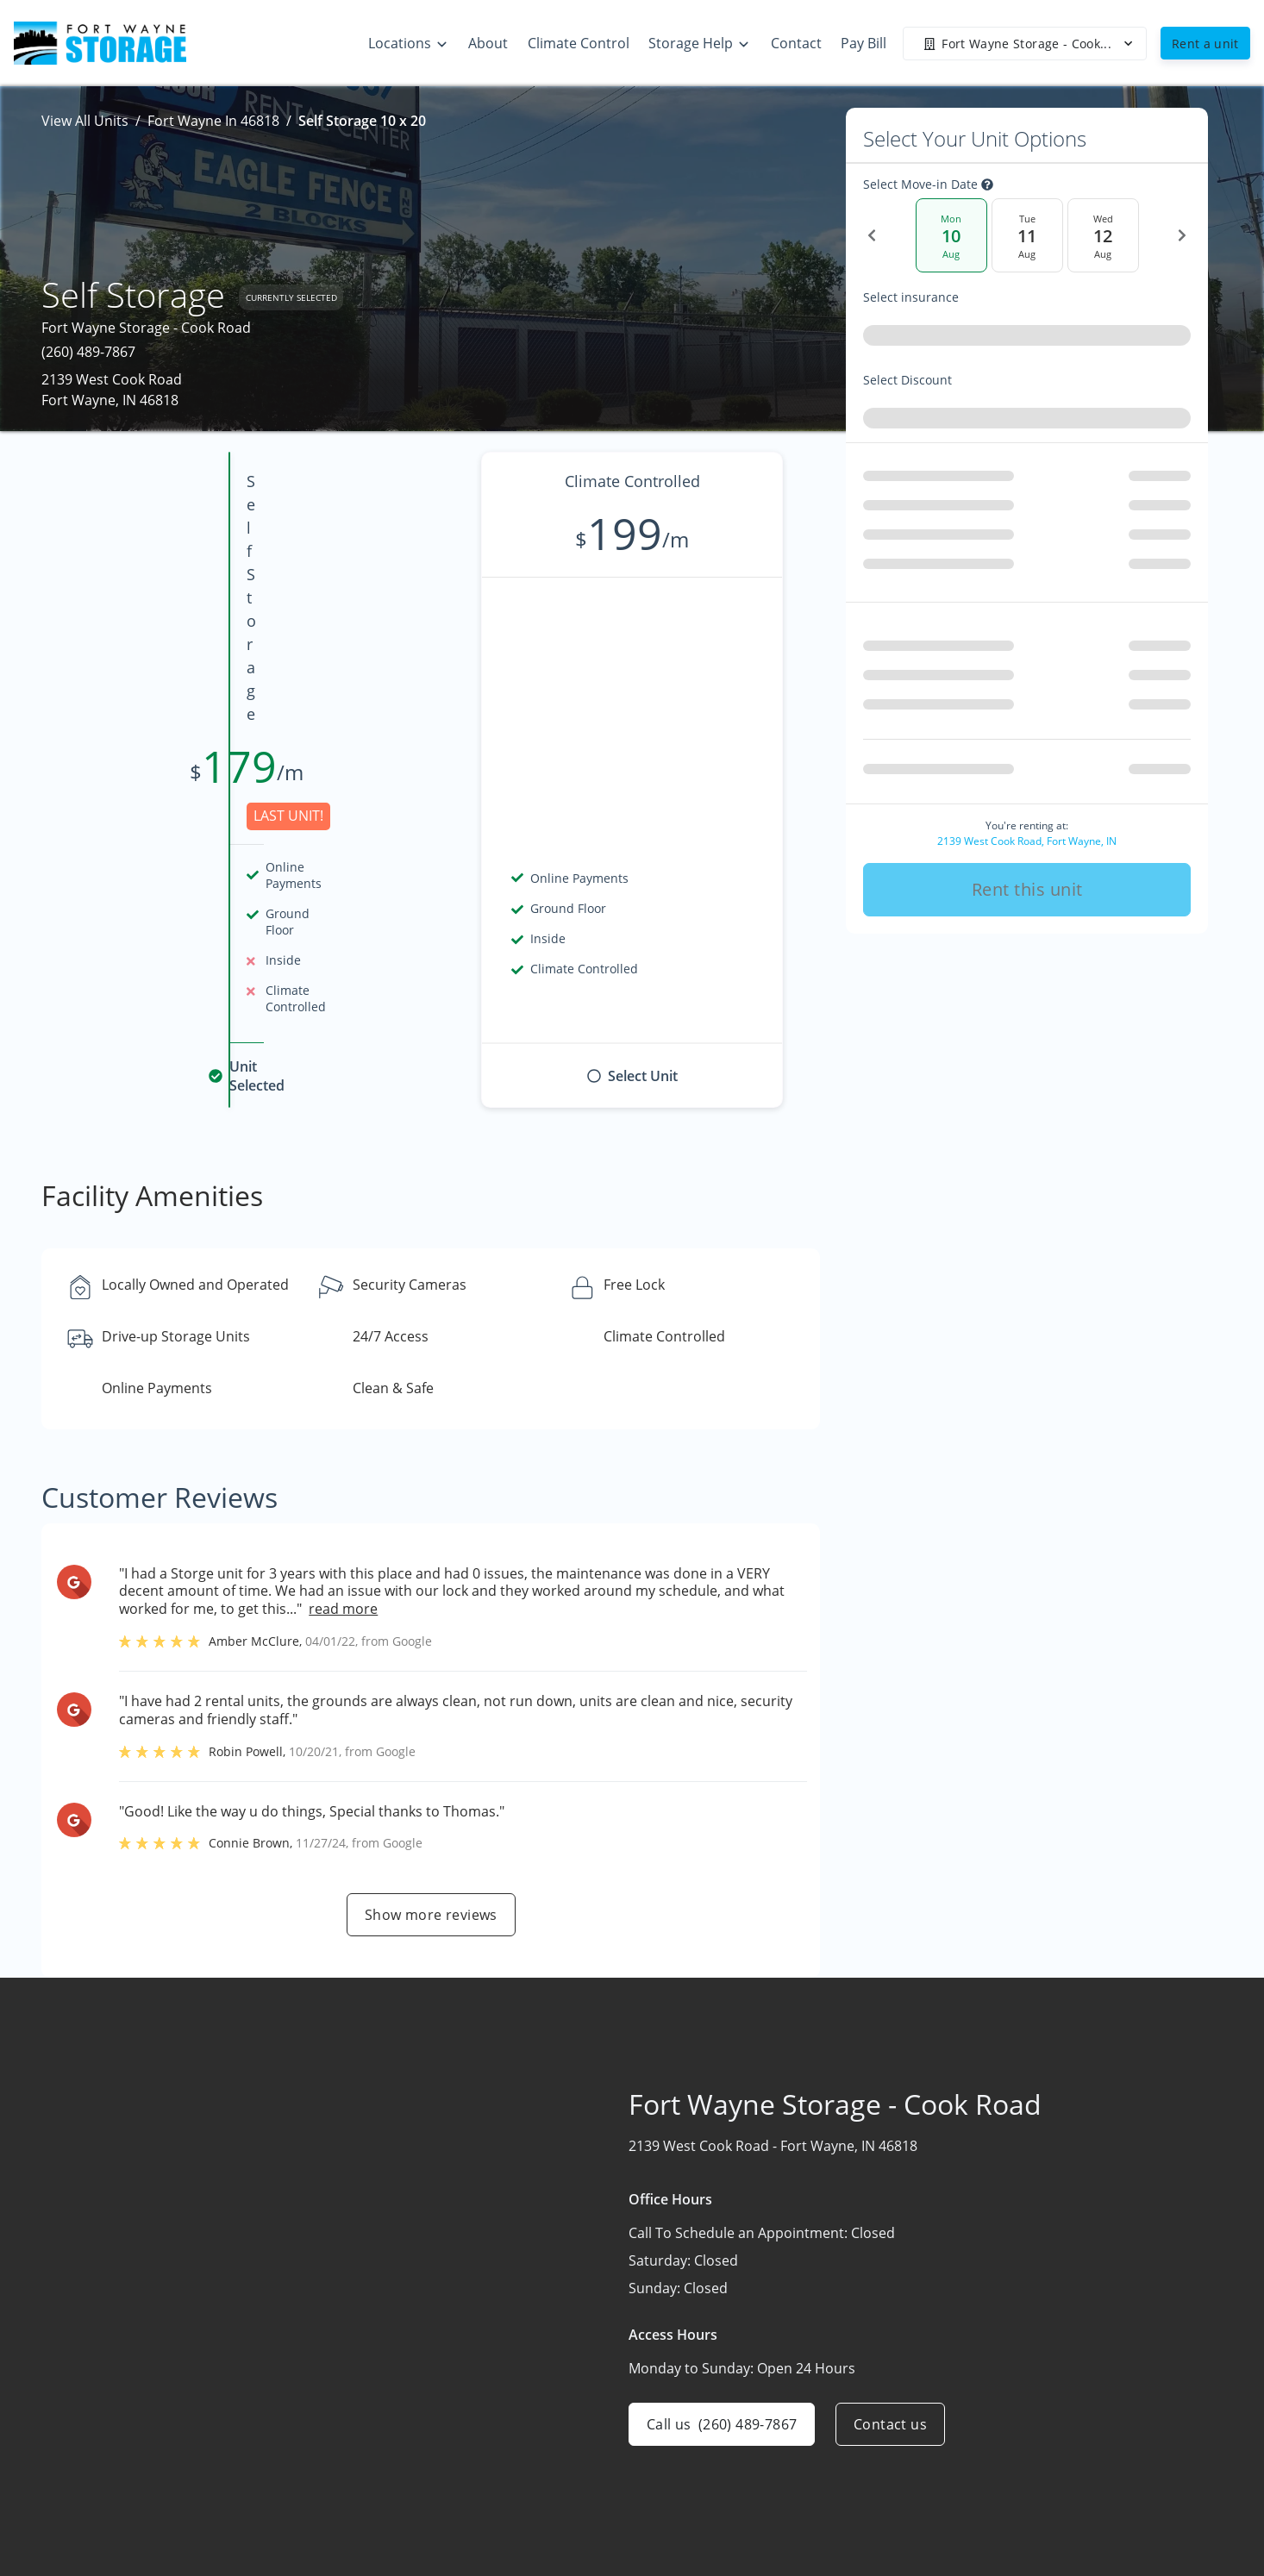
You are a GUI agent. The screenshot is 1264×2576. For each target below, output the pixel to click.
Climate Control (1020, 2419)
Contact (788, 2487)
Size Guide (1002, 2487)
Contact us (890, 2180)
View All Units (84, 120)
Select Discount (946, 380)
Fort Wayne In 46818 (213, 120)
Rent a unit (1205, 43)
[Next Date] (1182, 235)
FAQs (985, 2520)
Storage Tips (1009, 2453)
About (783, 2453)
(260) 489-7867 (88, 351)
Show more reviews (431, 1670)
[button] (130, 2514)
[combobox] (1027, 339)
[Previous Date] (871, 235)
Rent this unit (1027, 882)
